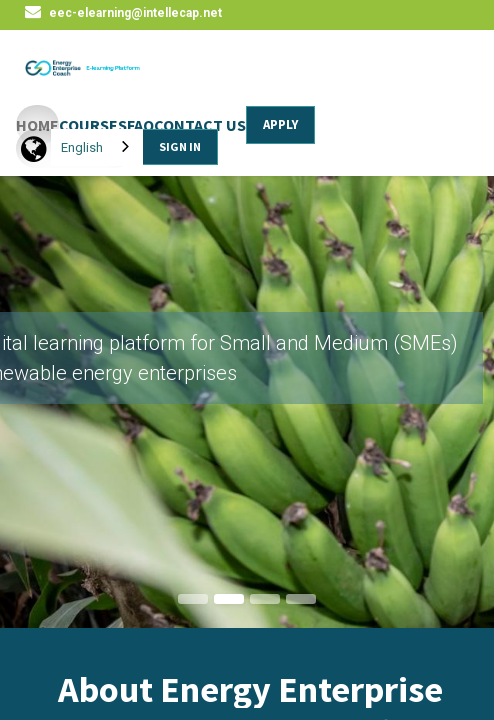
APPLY (280, 124)
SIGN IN (180, 146)
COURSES (93, 125)
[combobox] (97, 147)
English (82, 147)
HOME (37, 125)
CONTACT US (200, 125)
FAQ (140, 125)
